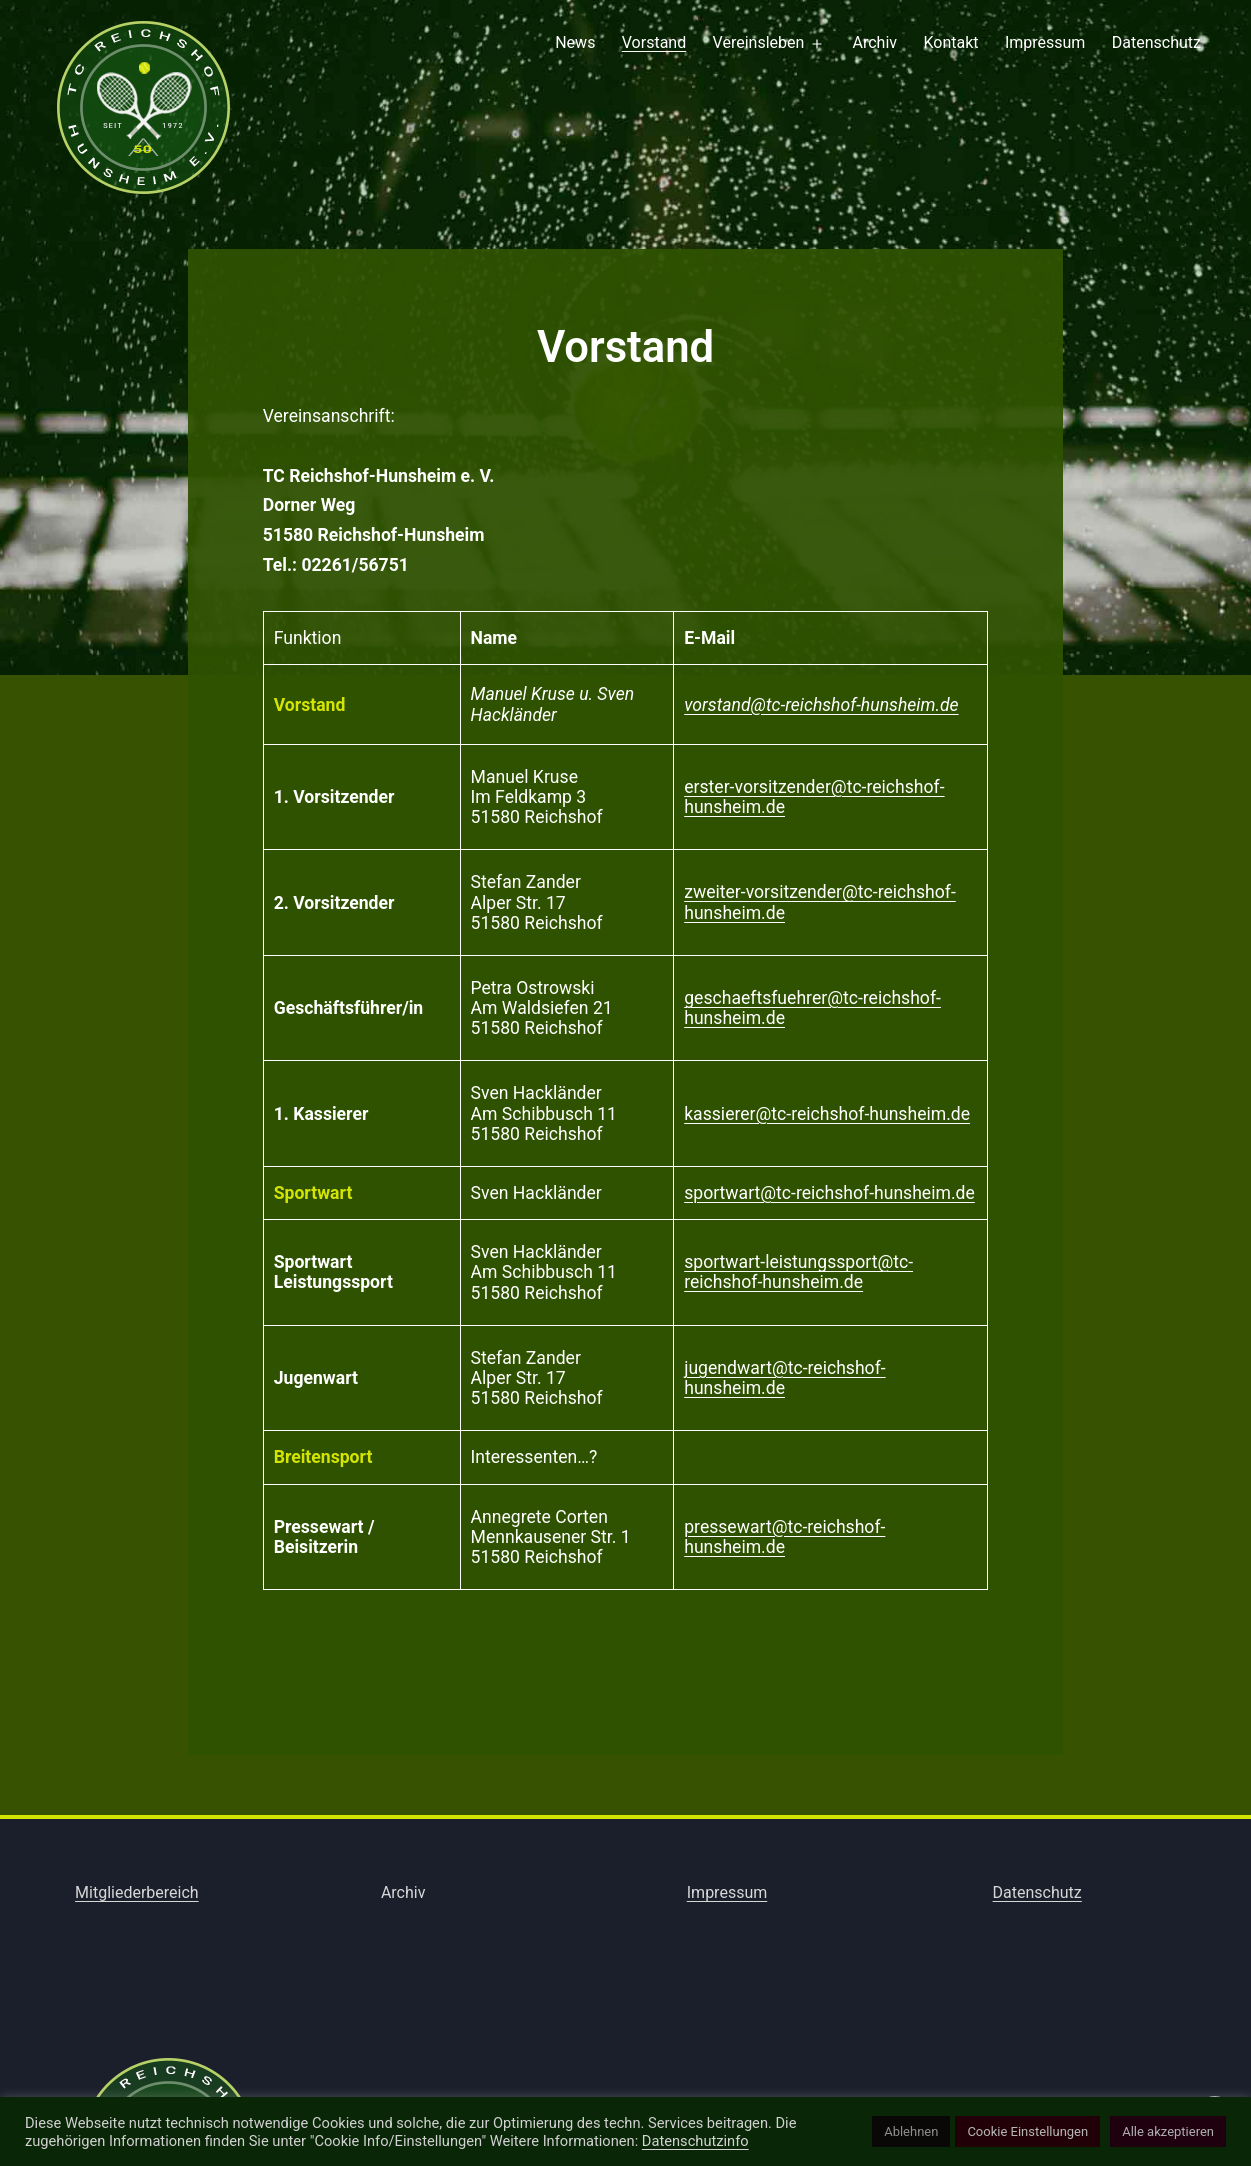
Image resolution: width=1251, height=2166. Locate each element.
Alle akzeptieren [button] (1168, 2131)
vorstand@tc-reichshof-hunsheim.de (821, 705)
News (575, 42)
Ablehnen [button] (911, 2131)
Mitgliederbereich (137, 1892)
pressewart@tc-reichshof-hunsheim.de (784, 1537)
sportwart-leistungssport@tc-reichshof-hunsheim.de (798, 1272)
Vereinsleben (759, 42)
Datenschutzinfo (695, 2141)
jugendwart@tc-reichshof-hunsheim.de (784, 1378)
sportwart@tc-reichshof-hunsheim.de (829, 1193)
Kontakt (950, 42)
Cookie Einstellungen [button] (1027, 2131)
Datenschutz (1156, 42)
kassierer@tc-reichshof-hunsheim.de (827, 1114)
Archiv (875, 42)
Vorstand (654, 42)
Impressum (1045, 42)
